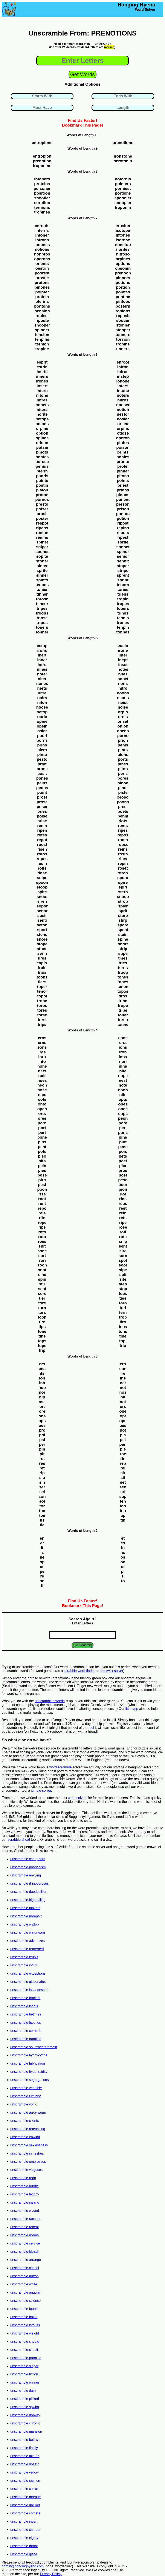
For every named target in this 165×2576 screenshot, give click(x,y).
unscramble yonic (23, 2104)
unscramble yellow (24, 2472)
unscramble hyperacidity (28, 2071)
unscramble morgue (25, 2497)
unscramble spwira (24, 2407)
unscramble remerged (27, 1949)
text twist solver (111, 1671)
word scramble (60, 1767)
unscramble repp (23, 2178)
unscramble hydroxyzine (28, 2055)
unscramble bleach (24, 2251)
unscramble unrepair (26, 1916)
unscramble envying (25, 1875)
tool (91, 1727)
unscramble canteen (25, 2529)
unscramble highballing (28, 1900)
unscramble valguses (26, 2170)
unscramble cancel (24, 2268)
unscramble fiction (24, 2374)
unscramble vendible (26, 2088)
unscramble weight (24, 2333)
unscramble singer (24, 2366)
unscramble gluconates (28, 1981)
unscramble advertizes (27, 1941)
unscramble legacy (24, 2194)
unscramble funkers (25, 1908)
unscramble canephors (27, 1859)
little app (131, 1709)
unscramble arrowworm (28, 2112)
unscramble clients (24, 2120)
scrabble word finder (79, 1671)
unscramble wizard (24, 2210)
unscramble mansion (26, 2431)
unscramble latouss (25, 2325)
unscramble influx (23, 1965)
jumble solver (41, 1790)
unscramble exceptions (28, 1973)
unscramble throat (24, 2546)
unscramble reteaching (27, 2129)
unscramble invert (23, 2521)
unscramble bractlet (25, 1998)
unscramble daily (23, 2390)
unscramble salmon (25, 2480)
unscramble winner (24, 2382)
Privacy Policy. (51, 2574)
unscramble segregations (29, 2080)
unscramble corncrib (25, 2031)
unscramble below (24, 2439)
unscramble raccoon (25, 2219)
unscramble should (24, 2341)
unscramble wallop (24, 1924)
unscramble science (25, 2300)
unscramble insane (24, 2202)
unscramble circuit (24, 2350)
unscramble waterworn (27, 1932)
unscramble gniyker (25, 2505)
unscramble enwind (25, 2137)
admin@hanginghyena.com (23, 2566)
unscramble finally (24, 2448)
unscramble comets (25, 2513)
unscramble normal (25, 2235)
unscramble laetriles (25, 2022)
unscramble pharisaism (28, 1867)
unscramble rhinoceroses (29, 1883)
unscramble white (23, 2284)
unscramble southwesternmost (33, 2047)
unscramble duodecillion (28, 1891)
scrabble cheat (19, 1839)
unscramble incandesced (29, 1990)
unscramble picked (24, 2399)
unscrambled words (50, 1701)
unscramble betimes (25, 2014)
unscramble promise (25, 2358)
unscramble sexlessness (29, 2145)
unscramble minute (24, 2456)
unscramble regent (24, 2227)
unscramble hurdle (24, 2186)
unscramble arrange (25, 2260)
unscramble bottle (23, 2317)
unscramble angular (25, 2292)
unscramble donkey (25, 2415)
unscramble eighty (24, 2538)
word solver (77, 1798)
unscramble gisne (23, 2554)
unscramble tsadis (24, 2006)
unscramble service (25, 2243)
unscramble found (24, 2309)
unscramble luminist (25, 2096)
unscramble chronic (25, 2423)
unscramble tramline (25, 2039)
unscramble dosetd (24, 2464)
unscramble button (24, 2276)
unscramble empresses (28, 2161)
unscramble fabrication (27, 2063)
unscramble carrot (24, 2489)
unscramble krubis (24, 1957)
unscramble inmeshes (27, 2153)
